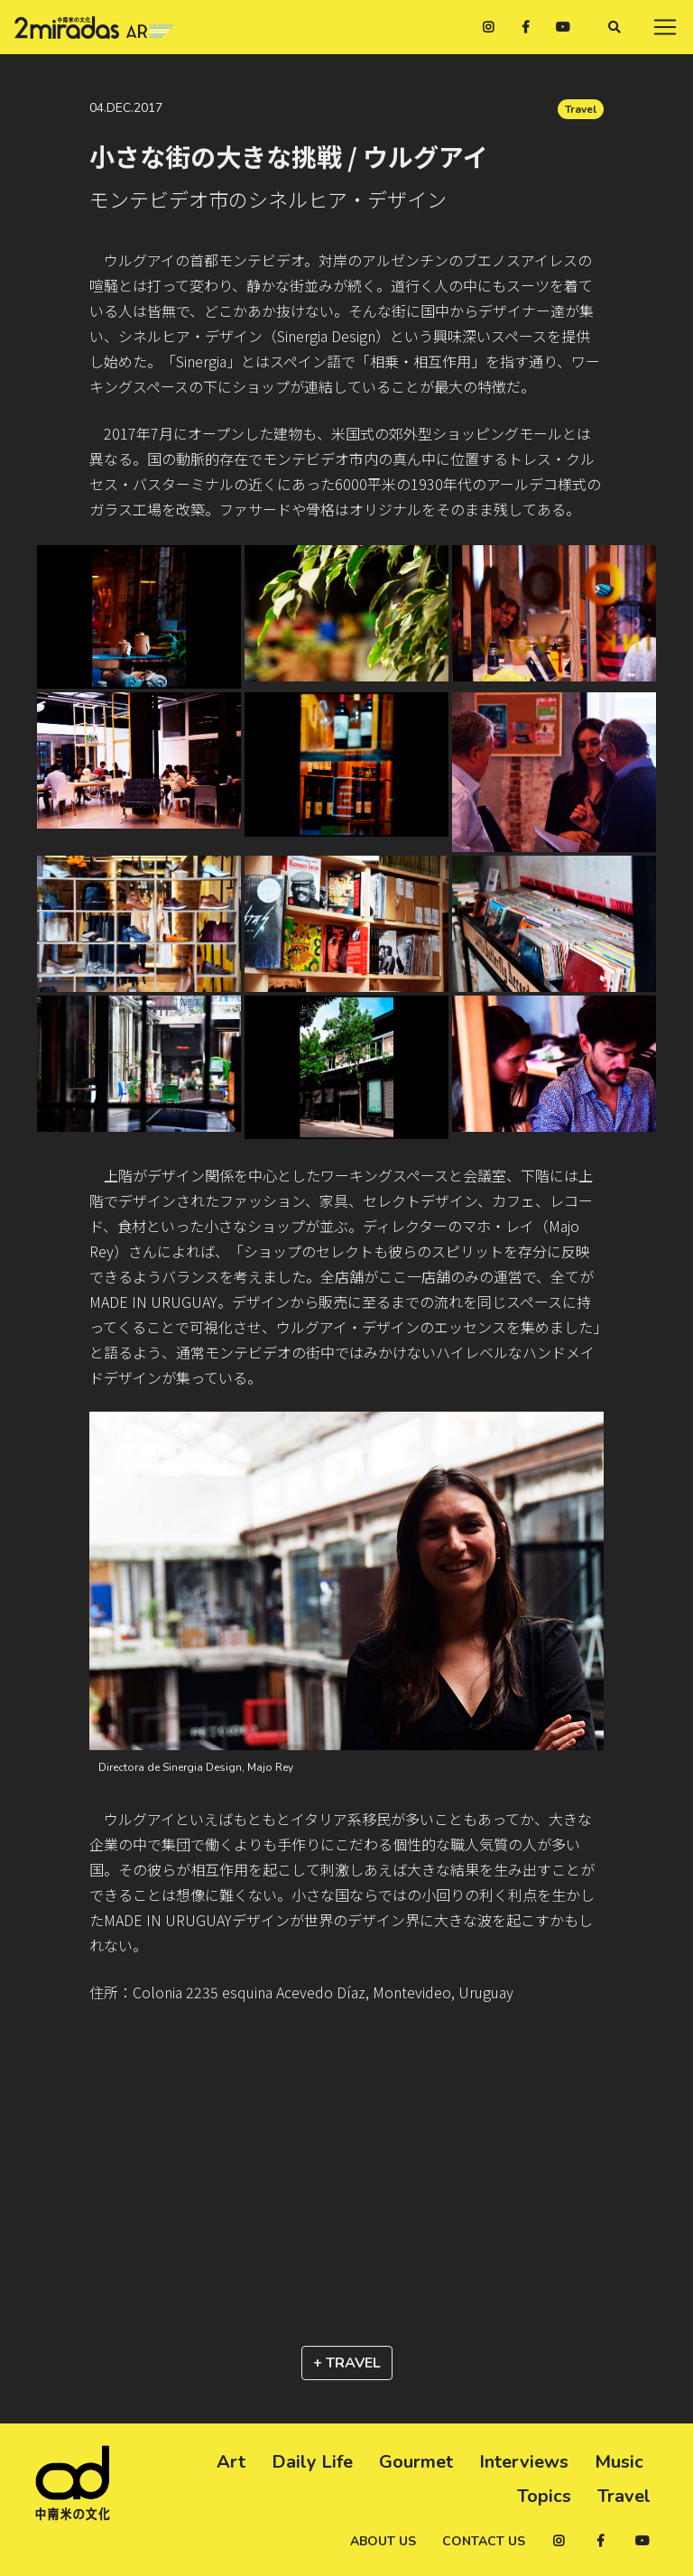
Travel (580, 109)
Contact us (483, 2541)
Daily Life (312, 2462)
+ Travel (347, 2363)
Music (619, 2462)
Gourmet (416, 2462)
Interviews (523, 2462)
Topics (544, 2496)
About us (383, 2541)
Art (231, 2462)
